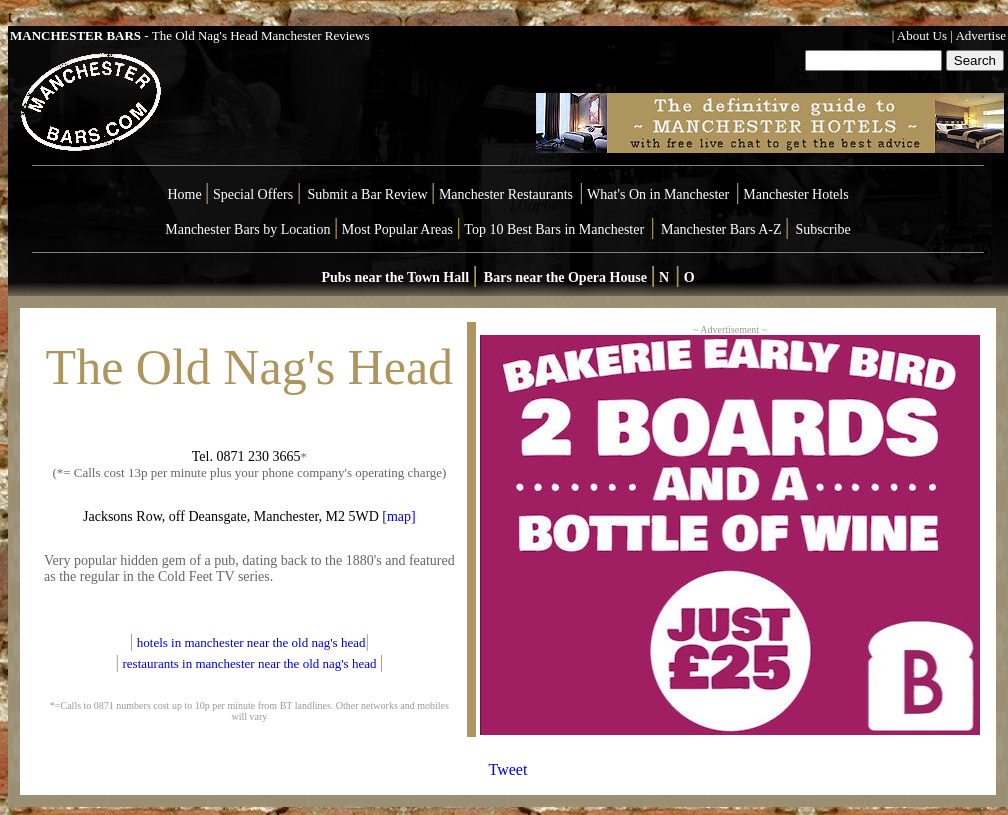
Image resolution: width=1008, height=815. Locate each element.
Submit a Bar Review (367, 194)
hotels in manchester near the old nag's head (251, 642)
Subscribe (823, 229)
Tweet (508, 769)
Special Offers (255, 194)
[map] (398, 516)
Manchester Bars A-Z (721, 229)
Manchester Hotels (795, 194)
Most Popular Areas (397, 229)
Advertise (980, 35)
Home (184, 194)
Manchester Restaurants (506, 194)
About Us (922, 35)
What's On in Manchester (658, 194)
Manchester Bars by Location (247, 229)
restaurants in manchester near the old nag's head (250, 663)
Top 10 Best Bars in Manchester (554, 229)
